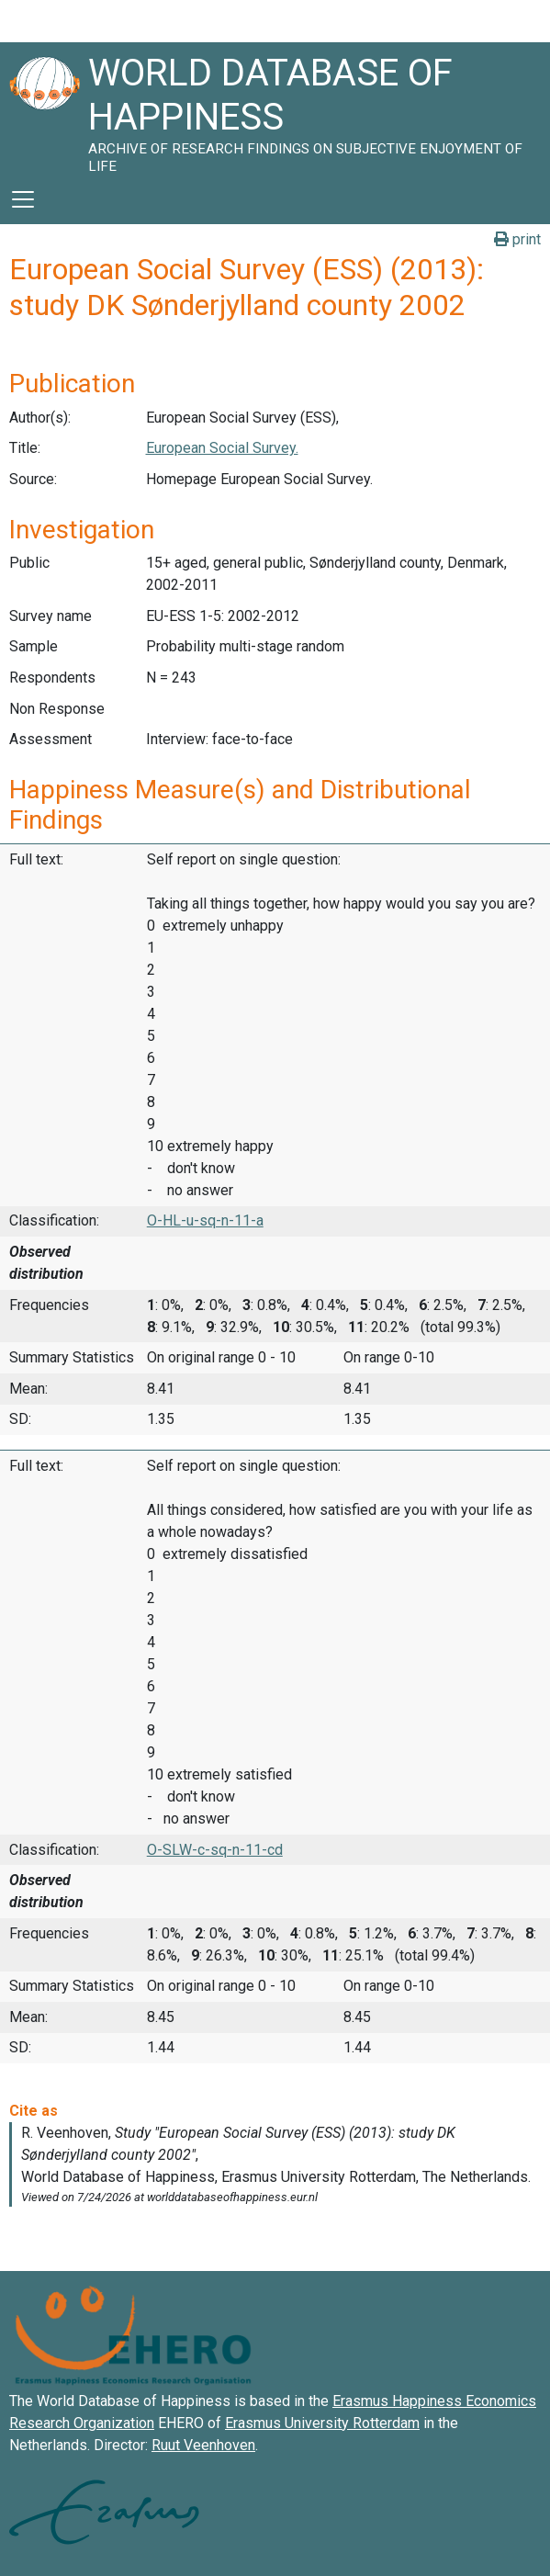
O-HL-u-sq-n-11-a (205, 1220)
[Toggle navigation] (23, 199)
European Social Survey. (222, 448)
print (517, 239)
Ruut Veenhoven (203, 2445)
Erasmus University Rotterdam (322, 2423)
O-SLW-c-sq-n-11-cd (215, 1850)
